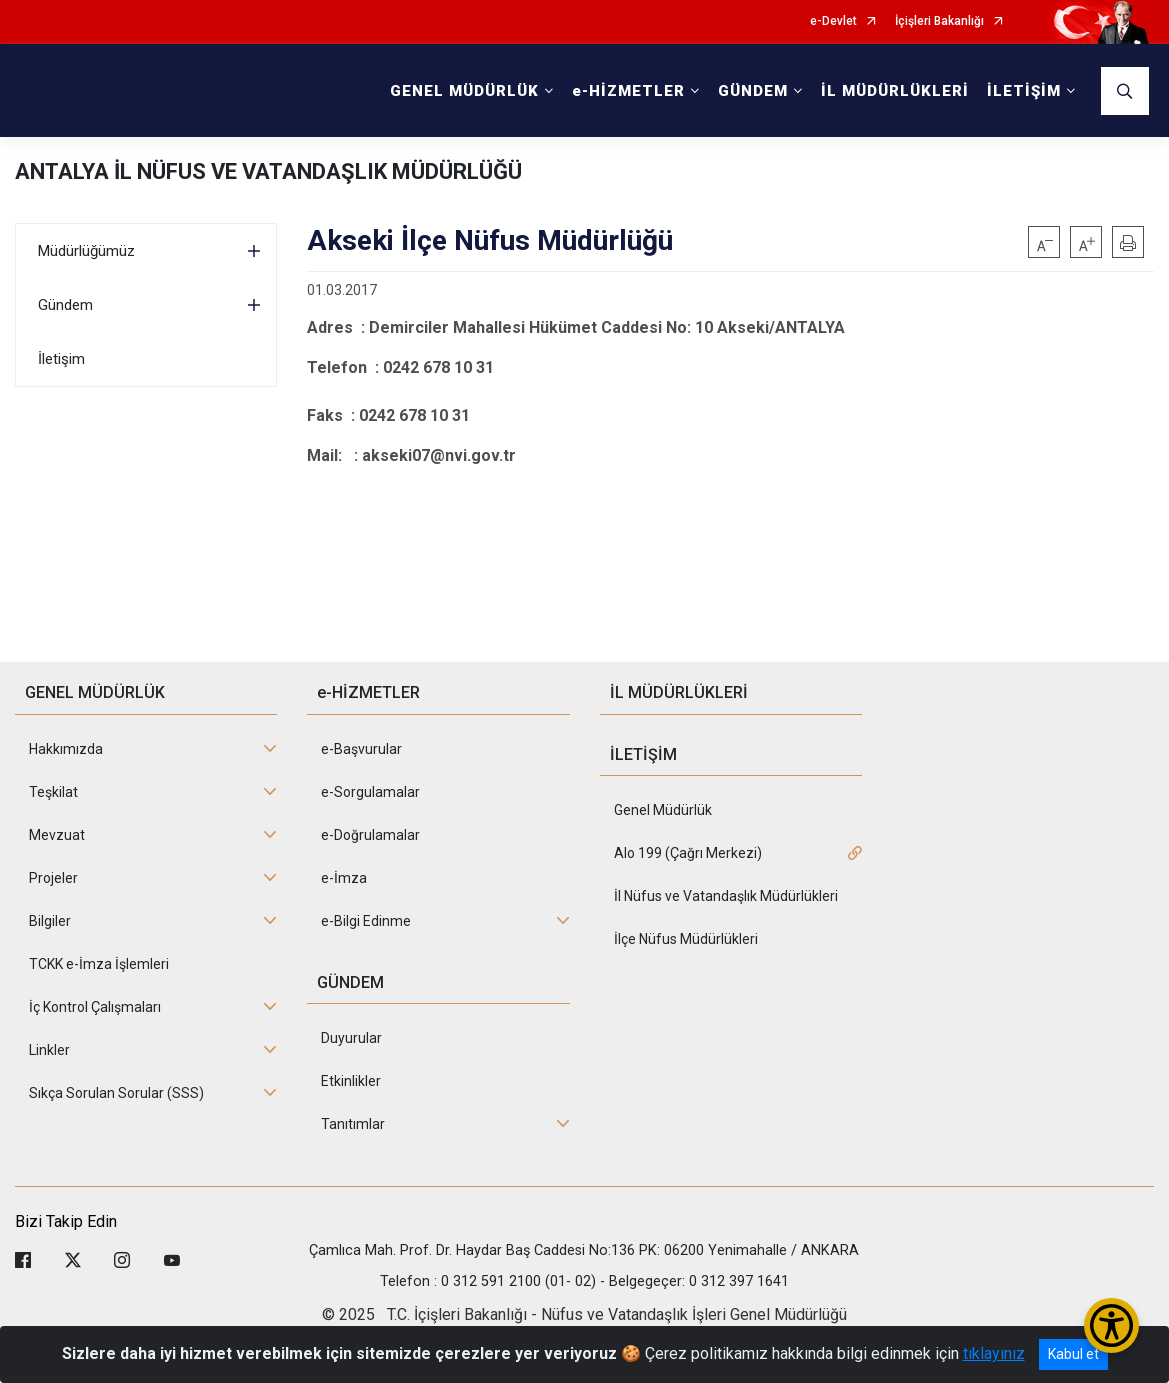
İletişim (61, 359)
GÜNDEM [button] (753, 91)
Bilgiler (50, 921)
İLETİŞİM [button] (1024, 91)
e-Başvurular (361, 749)
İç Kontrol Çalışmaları (95, 1007)
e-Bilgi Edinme (366, 921)
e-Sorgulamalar (370, 792)
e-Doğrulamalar (370, 835)
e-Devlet (833, 21)
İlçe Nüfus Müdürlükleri (686, 939)
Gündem (65, 305)
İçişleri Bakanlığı (939, 21)
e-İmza (344, 878)
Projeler (53, 878)
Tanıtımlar (353, 1124)
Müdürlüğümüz (86, 251)
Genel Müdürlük (663, 810)
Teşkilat (53, 792)
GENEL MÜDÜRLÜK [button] (464, 91)
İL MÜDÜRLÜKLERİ (895, 91)
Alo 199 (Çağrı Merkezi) (688, 853)
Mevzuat (57, 835)
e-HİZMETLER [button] (628, 91)
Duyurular (351, 1038)
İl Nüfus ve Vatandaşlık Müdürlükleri (726, 896)
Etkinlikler (351, 1081)
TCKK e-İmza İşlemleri (99, 964)
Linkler (49, 1050)
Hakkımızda (66, 749)
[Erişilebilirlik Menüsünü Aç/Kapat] (1111, 1325)
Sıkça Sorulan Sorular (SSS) (116, 1093)
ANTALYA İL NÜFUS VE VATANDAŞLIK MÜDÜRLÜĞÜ (268, 171)
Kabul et (1073, 1354)
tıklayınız (994, 1353)
